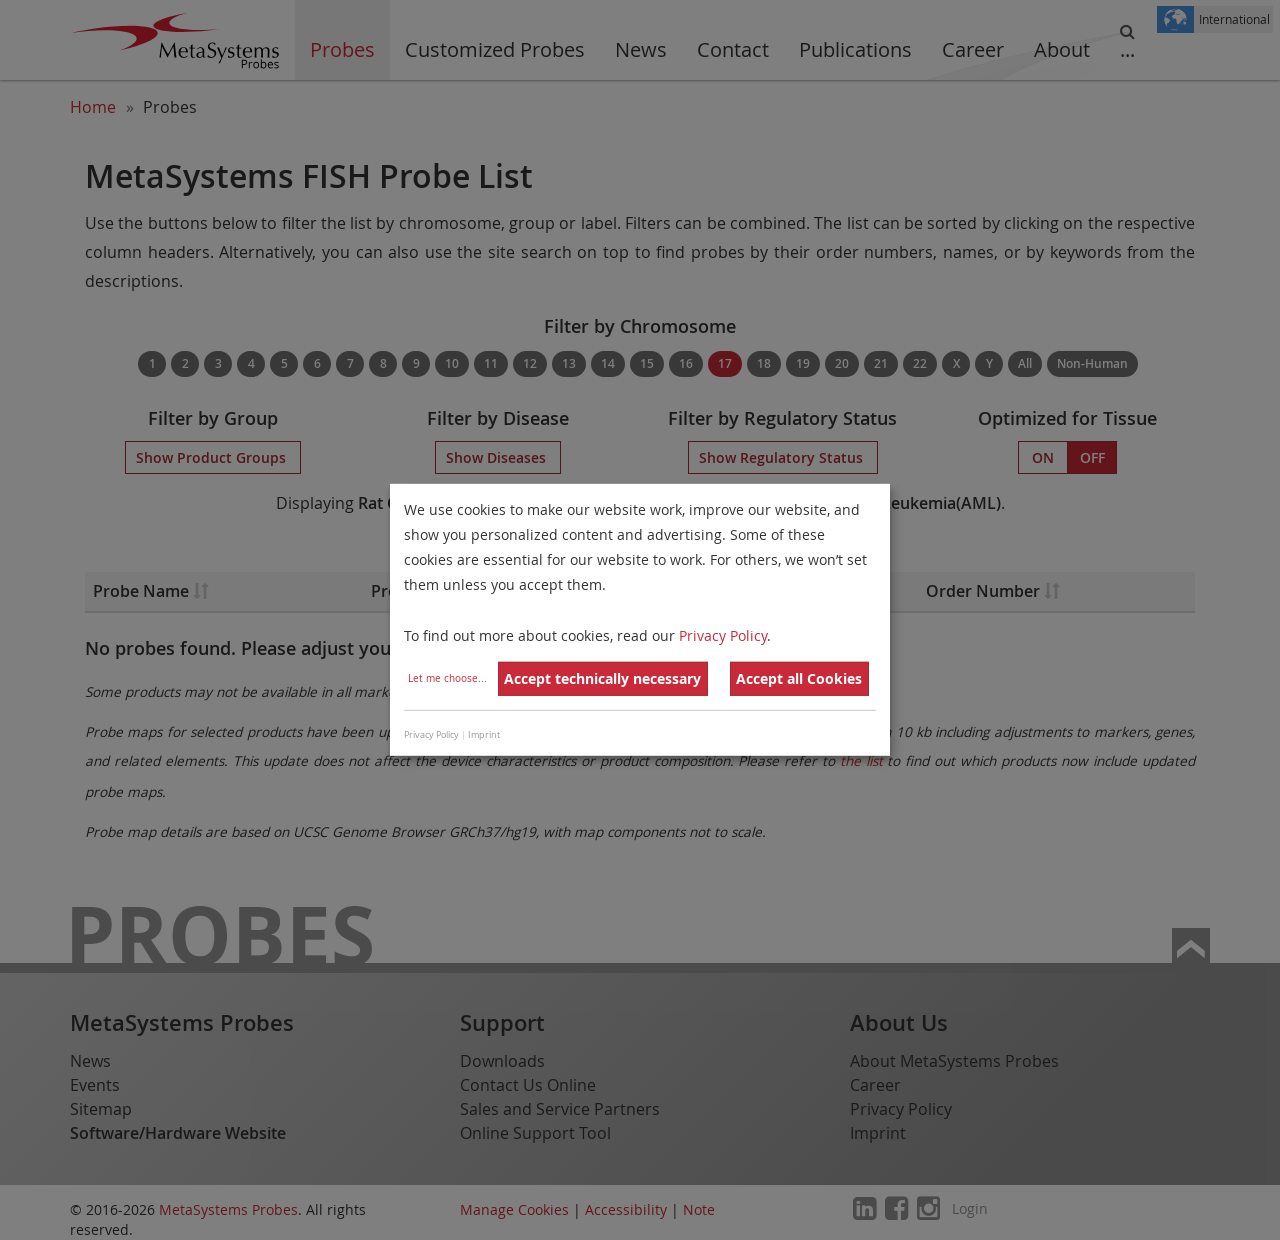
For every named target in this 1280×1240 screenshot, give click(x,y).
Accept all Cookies (799, 678)
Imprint (484, 735)
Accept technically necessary (602, 678)
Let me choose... (447, 678)
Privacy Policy (723, 634)
